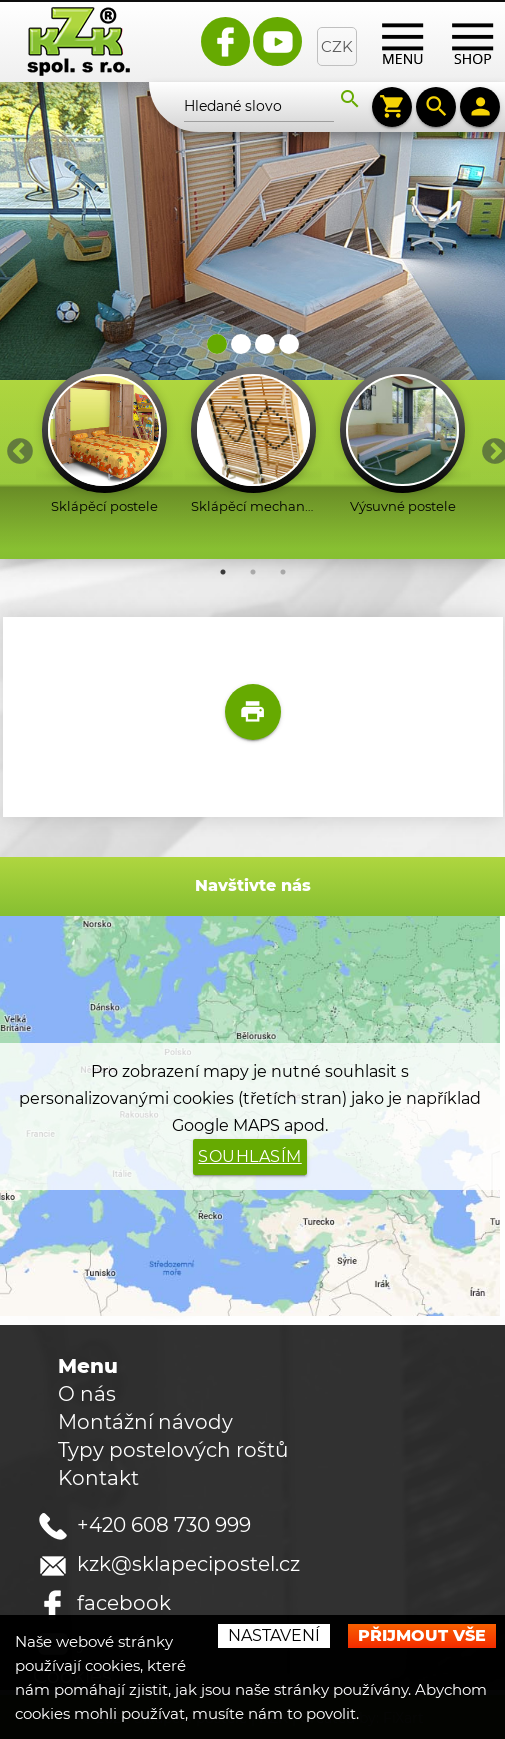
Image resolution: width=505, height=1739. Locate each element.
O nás (87, 1392)
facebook (124, 1601)
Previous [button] (15, 445)
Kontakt (98, 1476)
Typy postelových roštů (173, 1448)
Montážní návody (145, 1420)
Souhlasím (250, 1154)
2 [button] (253, 570)
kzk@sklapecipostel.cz (188, 1562)
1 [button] (223, 570)
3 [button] (283, 570)
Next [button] (490, 445)
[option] (104, 440)
